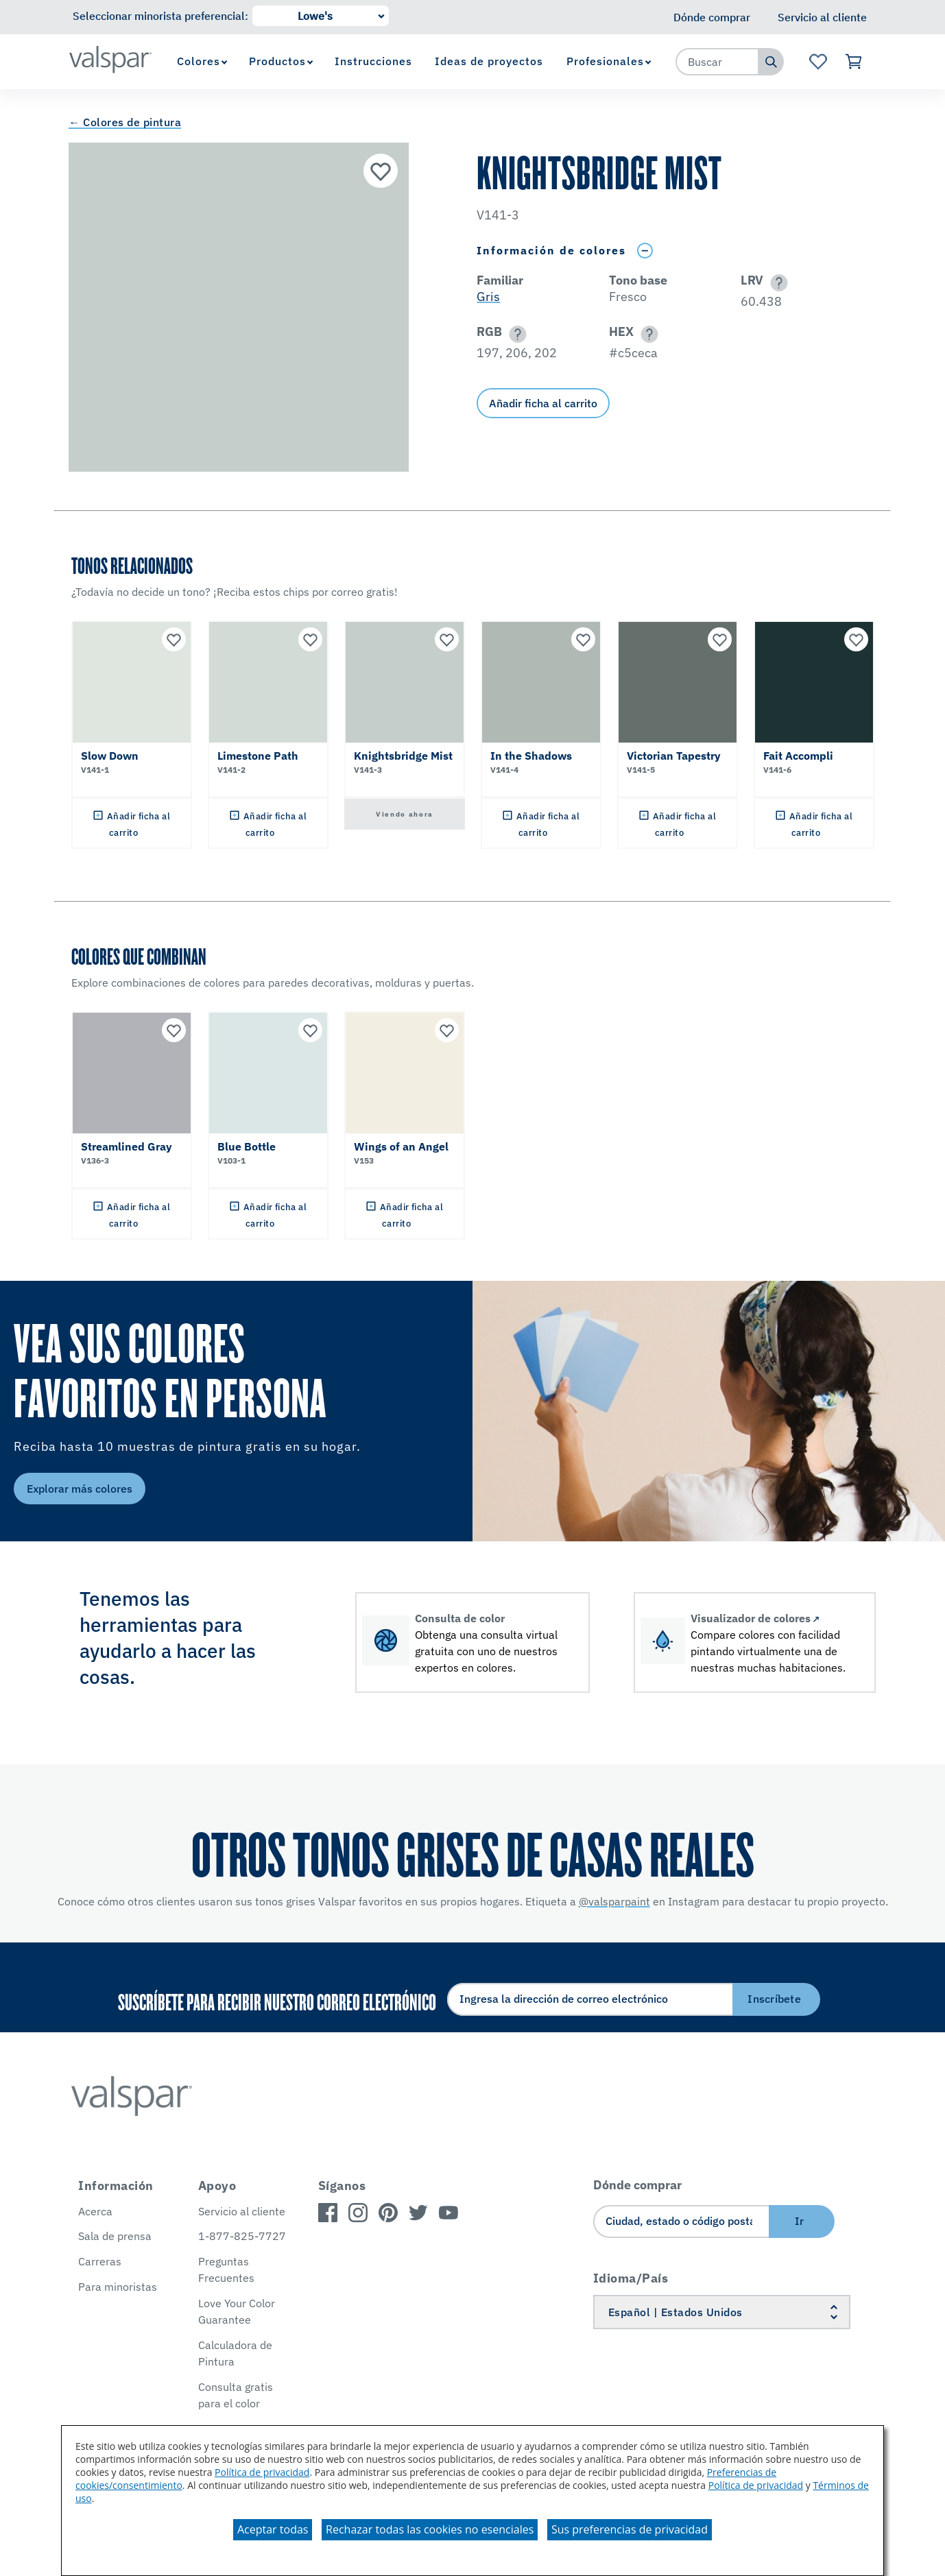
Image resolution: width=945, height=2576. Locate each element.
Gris (488, 296)
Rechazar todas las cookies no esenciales (430, 2529)
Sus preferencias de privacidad (629, 2529)
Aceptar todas (272, 2529)
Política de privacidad (262, 2472)
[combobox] (717, 61)
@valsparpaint (614, 1901)
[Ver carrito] (854, 61)
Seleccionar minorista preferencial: (160, 16)
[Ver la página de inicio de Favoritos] (818, 61)
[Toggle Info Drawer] (644, 250)
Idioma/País (631, 2278)
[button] (776, 282)
